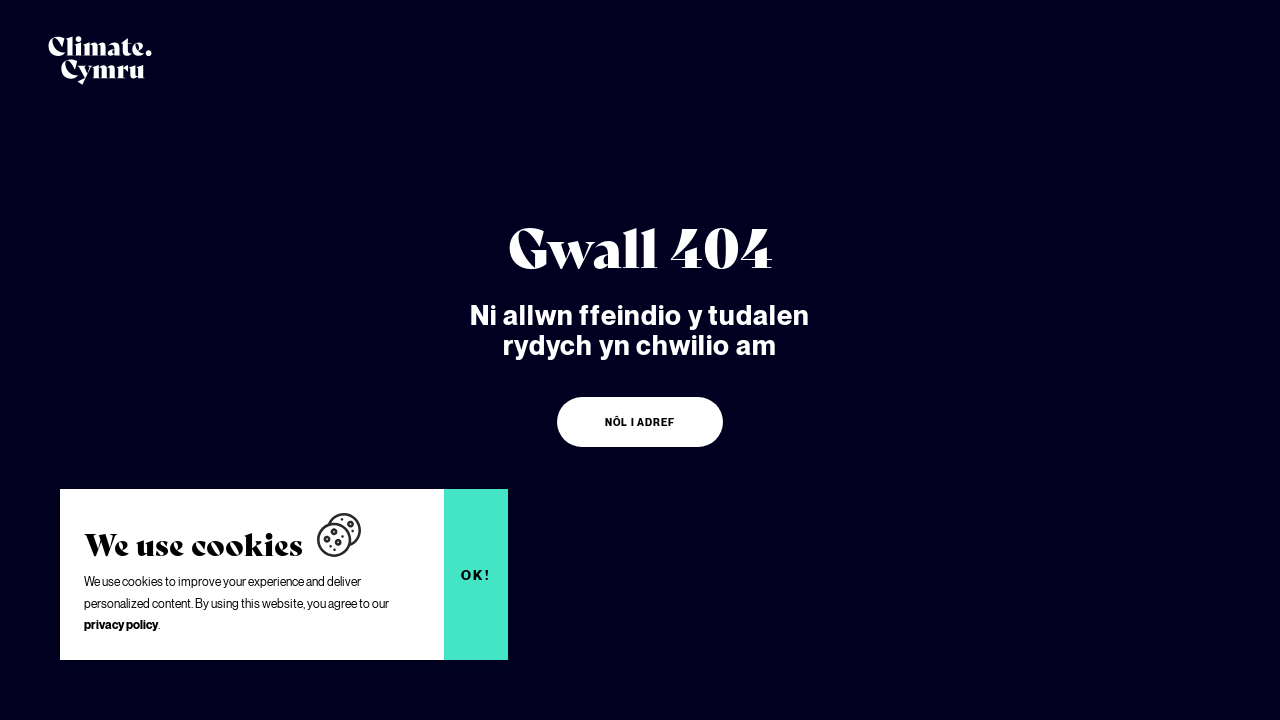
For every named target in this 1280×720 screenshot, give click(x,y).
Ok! (476, 575)
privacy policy (121, 624)
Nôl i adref (640, 422)
